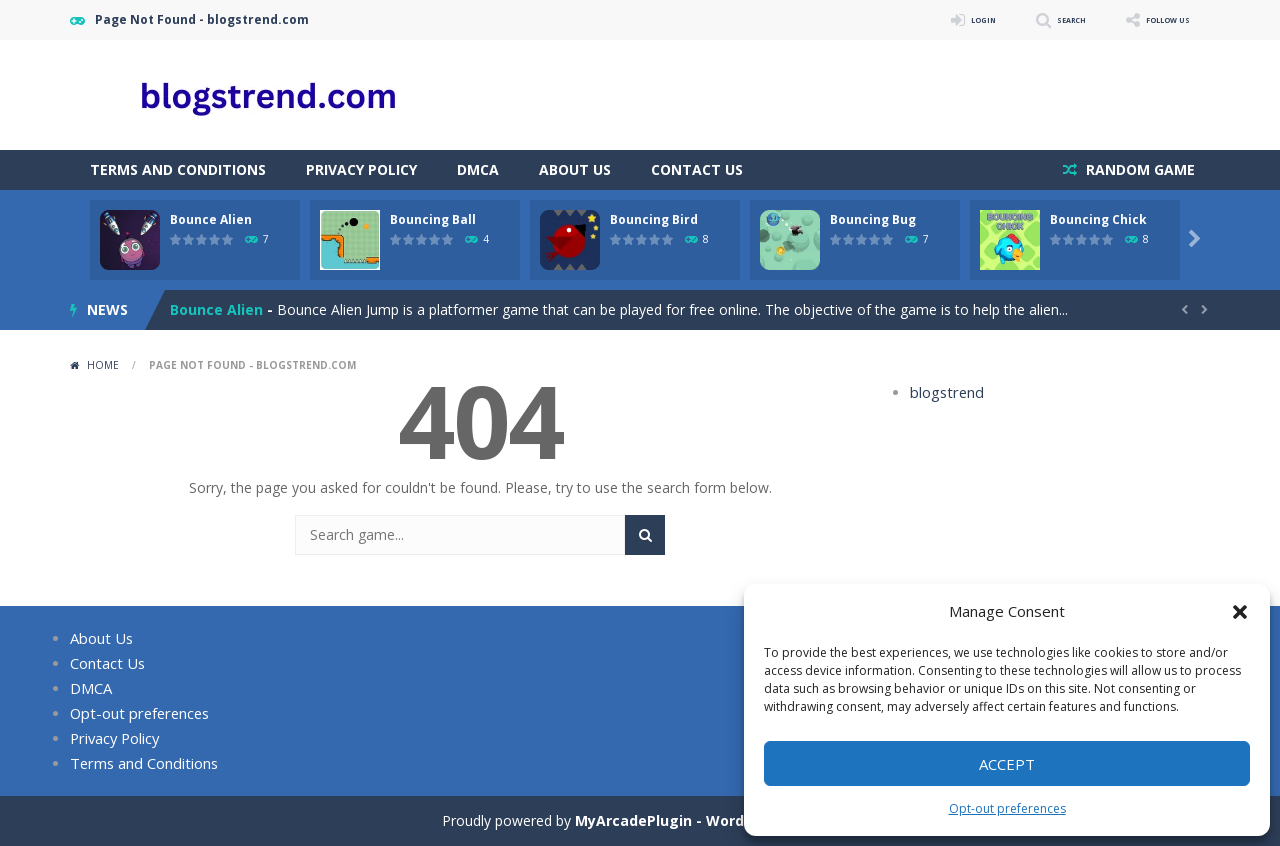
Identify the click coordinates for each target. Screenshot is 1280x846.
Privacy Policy (361, 169)
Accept (1007, 764)
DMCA (478, 169)
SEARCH (1032, 19)
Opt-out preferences (1007, 808)
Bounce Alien (211, 219)
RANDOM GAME (1138, 169)
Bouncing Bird (654, 219)
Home (103, 365)
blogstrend (944, 392)
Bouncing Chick (1098, 219)
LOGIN (926, 19)
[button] (1240, 612)
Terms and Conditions (178, 169)
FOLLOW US (1154, 19)
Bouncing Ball (433, 219)
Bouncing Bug (873, 219)
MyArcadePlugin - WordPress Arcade (707, 820)
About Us (575, 169)
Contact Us (697, 169)
